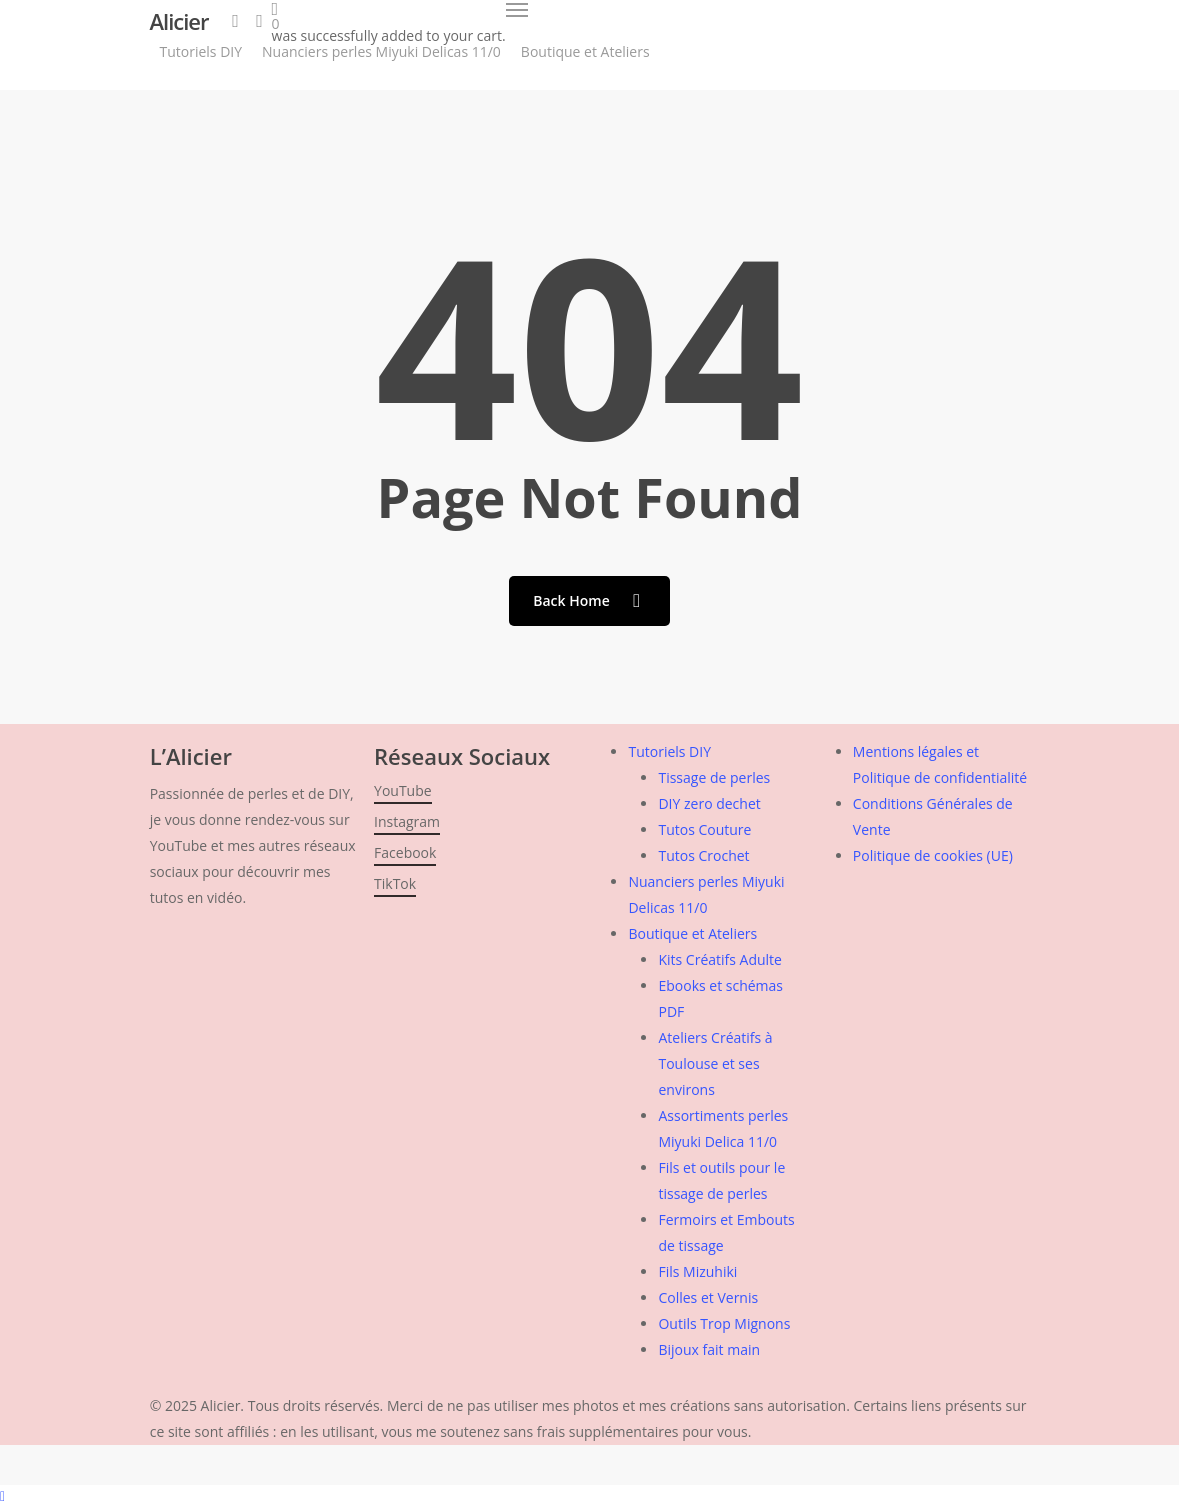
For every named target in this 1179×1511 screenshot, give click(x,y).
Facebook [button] (405, 852)
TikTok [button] (395, 883)
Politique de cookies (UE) (933, 855)
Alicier (179, 21)
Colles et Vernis (708, 1297)
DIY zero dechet (709, 803)
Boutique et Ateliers (692, 933)
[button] (517, 10)
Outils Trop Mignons (724, 1323)
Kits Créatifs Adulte (720, 959)
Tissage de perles (714, 777)
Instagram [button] (407, 821)
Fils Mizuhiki (697, 1271)
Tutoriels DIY (669, 751)
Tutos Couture (704, 829)
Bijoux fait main (709, 1349)
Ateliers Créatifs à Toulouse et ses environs (715, 1063)
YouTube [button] (403, 790)
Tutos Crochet (703, 855)
